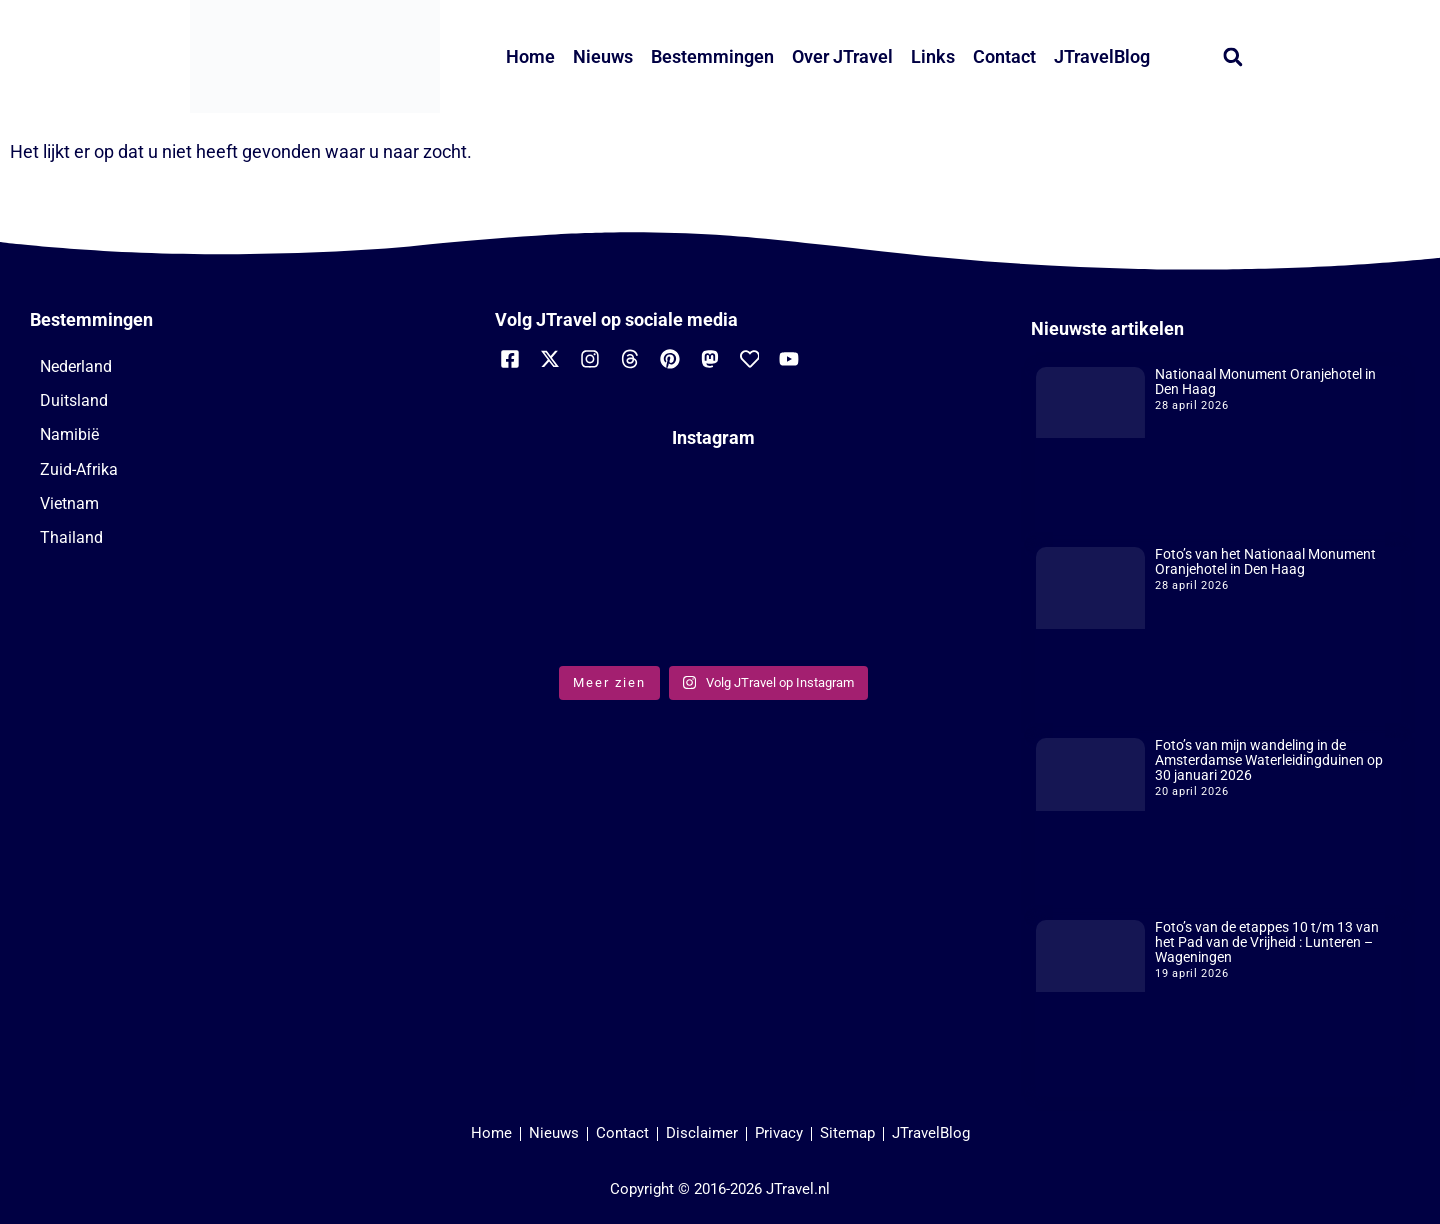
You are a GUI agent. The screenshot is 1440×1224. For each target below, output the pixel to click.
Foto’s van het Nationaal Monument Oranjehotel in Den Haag (1265, 561)
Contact (1004, 56)
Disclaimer (702, 1133)
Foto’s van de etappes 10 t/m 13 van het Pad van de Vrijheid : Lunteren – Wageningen (1267, 942)
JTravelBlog (1102, 56)
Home (530, 56)
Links (933, 56)
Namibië (69, 434)
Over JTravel (842, 56)
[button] (1232, 56)
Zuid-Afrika (79, 469)
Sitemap (847, 1133)
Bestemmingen (712, 56)
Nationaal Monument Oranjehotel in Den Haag (1265, 381)
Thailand (71, 537)
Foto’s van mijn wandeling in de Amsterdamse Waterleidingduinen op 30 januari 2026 (1269, 760)
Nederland (76, 366)
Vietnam (69, 503)
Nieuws (603, 56)
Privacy (779, 1133)
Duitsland (74, 400)
